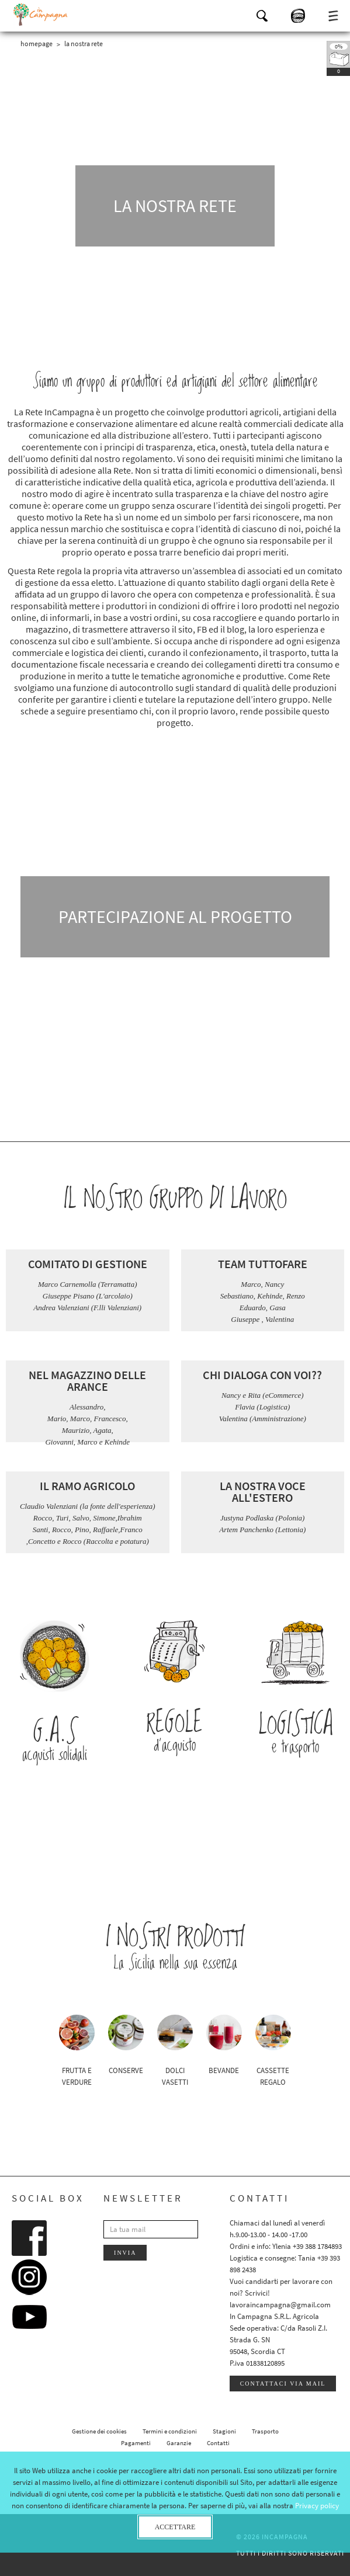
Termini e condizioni (170, 2431)
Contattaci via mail (283, 2383)
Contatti (218, 2443)
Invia (125, 2252)
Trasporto (265, 2431)
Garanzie (179, 2443)
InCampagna (40, 14)
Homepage (36, 43)
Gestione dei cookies (99, 2431)
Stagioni (224, 2431)
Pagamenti (136, 2443)
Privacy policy (317, 2506)
